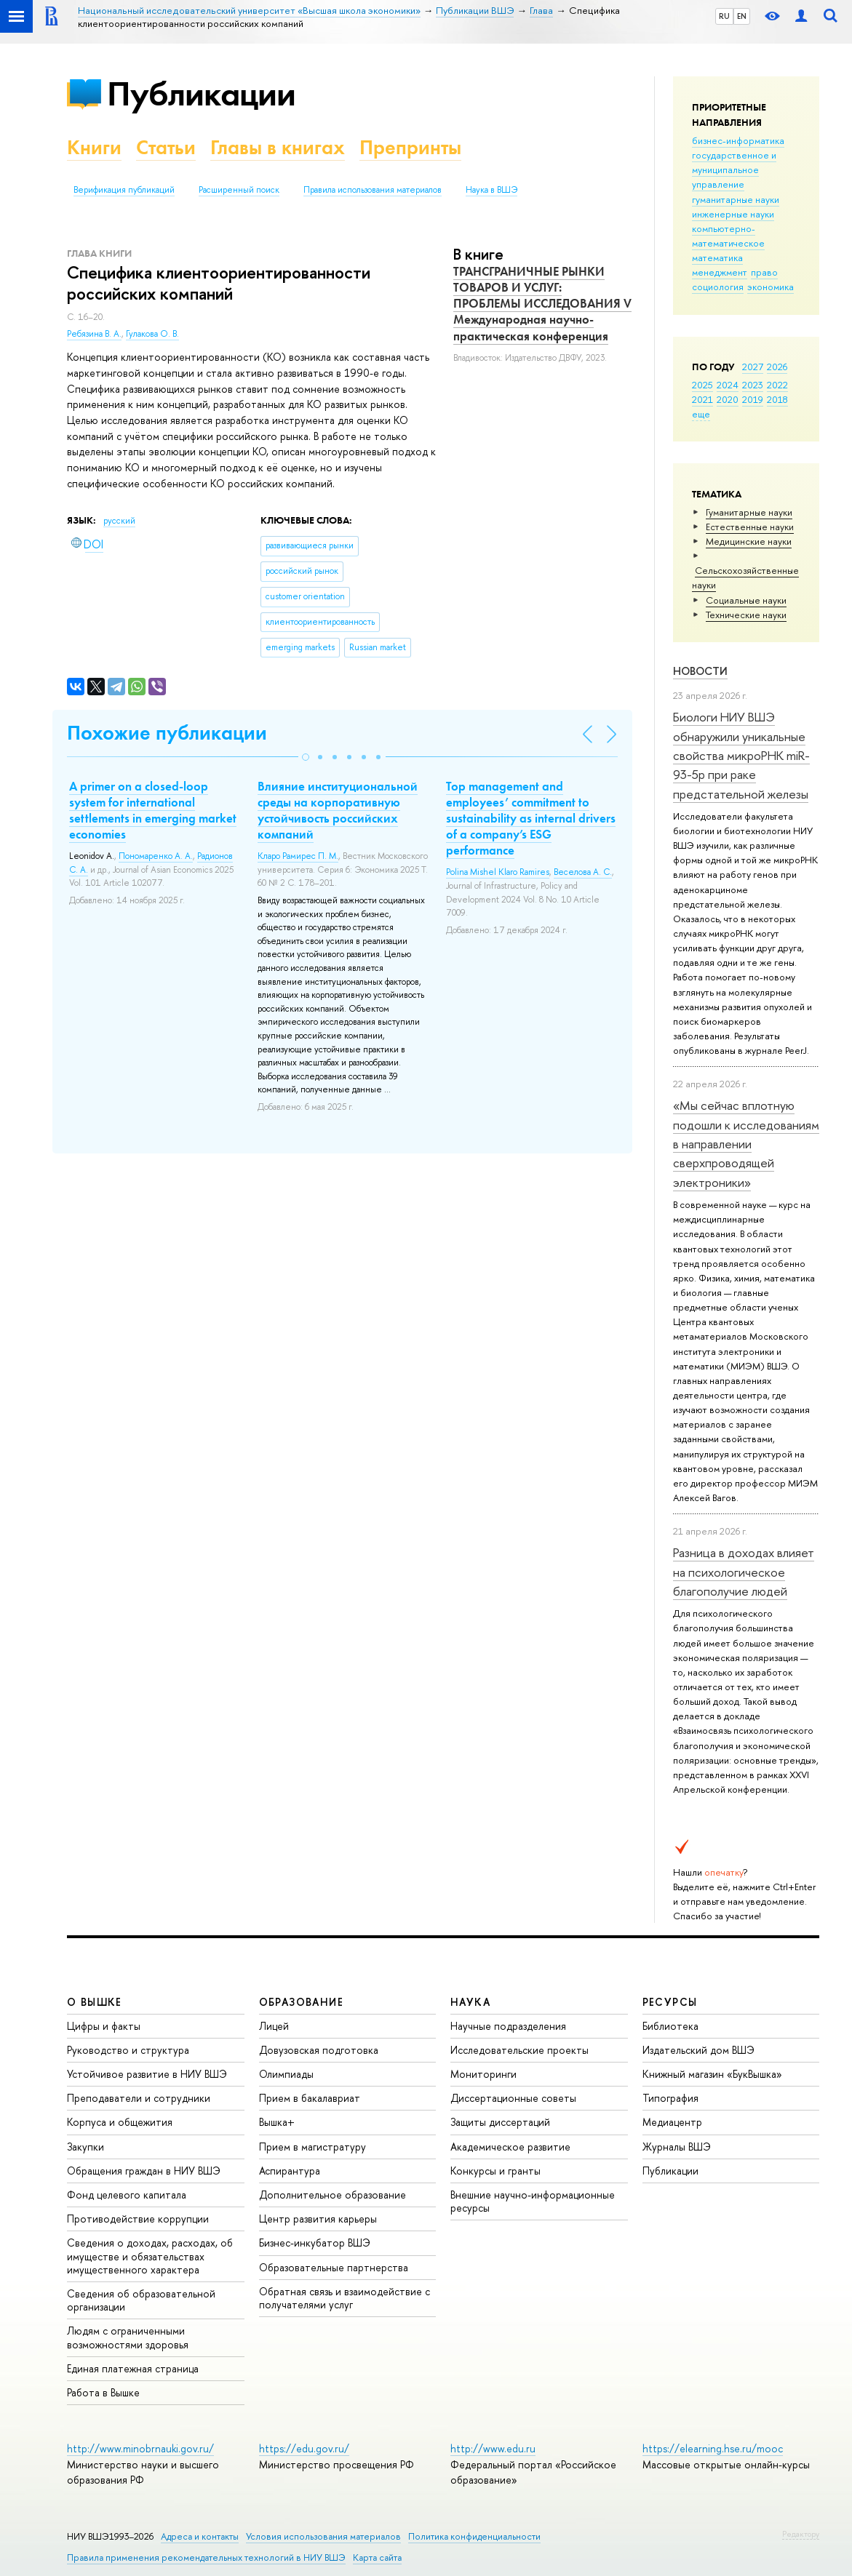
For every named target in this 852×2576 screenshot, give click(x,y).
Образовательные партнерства (333, 2267)
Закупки (85, 2146)
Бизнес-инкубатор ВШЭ (314, 2242)
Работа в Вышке (103, 2392)
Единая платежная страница (133, 2368)
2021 (702, 399)
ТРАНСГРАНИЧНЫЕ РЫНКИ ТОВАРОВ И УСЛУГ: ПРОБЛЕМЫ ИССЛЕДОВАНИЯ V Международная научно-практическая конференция (542, 303)
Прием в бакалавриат (309, 2098)
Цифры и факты (103, 2026)
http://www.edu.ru (493, 2448)
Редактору (800, 2534)
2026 (777, 366)
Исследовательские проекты (519, 2050)
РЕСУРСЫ (670, 2002)
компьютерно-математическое (728, 235)
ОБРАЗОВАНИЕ (301, 2002)
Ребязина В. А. (94, 334)
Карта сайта (377, 2557)
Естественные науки (750, 526)
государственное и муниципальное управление (734, 169)
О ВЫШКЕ (94, 2002)
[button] (305, 757)
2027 (752, 366)
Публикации (201, 93)
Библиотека (670, 2026)
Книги (94, 147)
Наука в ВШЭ (491, 190)
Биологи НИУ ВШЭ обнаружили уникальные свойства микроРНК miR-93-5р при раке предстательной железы (741, 754)
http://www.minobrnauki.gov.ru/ (140, 2448)
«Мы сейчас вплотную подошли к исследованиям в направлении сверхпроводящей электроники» (746, 1143)
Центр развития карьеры (318, 2218)
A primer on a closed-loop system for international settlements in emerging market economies (152, 810)
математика (717, 257)
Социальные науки (746, 600)
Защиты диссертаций (500, 2122)
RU (724, 16)
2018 (777, 399)
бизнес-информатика (738, 140)
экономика (770, 286)
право (764, 272)
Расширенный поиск (239, 190)
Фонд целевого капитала (126, 2194)
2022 (777, 384)
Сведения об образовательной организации (141, 2300)
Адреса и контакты (200, 2536)
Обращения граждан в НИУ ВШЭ (143, 2170)
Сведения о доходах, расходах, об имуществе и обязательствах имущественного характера (150, 2256)
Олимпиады (286, 2074)
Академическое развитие (510, 2146)
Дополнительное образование (332, 2194)
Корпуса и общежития (119, 2122)
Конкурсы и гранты (495, 2170)
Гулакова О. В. (152, 334)
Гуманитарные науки (749, 512)
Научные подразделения (508, 2026)
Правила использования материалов (372, 190)
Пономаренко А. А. (156, 856)
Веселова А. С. (583, 872)
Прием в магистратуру (312, 2146)
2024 (727, 384)
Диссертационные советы (513, 2098)
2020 (727, 399)
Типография (670, 2098)
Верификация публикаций (124, 190)
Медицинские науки (749, 541)
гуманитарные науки (735, 199)
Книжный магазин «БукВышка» (712, 2074)
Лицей (274, 2026)
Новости (700, 671)
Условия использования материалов (323, 2536)
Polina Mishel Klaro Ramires (497, 872)
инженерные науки (733, 213)
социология (718, 286)
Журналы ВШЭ (676, 2146)
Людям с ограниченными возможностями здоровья (127, 2337)
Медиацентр (672, 2122)
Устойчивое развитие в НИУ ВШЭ (147, 2074)
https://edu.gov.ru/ (304, 2448)
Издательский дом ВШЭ (698, 2050)
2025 (702, 384)
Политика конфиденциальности (474, 2536)
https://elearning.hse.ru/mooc (712, 2448)
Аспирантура (289, 2170)
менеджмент (719, 272)
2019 (752, 399)
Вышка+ (277, 2122)
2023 (752, 384)
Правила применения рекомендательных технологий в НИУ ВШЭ (206, 2557)
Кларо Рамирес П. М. (298, 856)
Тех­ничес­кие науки (746, 614)
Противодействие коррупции (138, 2218)
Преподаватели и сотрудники (138, 2098)
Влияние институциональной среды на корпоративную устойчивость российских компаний (338, 810)
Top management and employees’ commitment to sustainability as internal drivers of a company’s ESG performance (531, 818)
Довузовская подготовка (318, 2050)
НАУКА (470, 2002)
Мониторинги (483, 2074)
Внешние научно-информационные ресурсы (532, 2201)
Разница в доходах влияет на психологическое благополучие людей (743, 1571)
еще (701, 413)
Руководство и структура (128, 2050)
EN (742, 16)
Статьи (166, 147)
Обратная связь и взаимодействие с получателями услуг (344, 2297)
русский (119, 521)
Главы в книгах (277, 147)
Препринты (410, 147)
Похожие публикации (167, 732)
